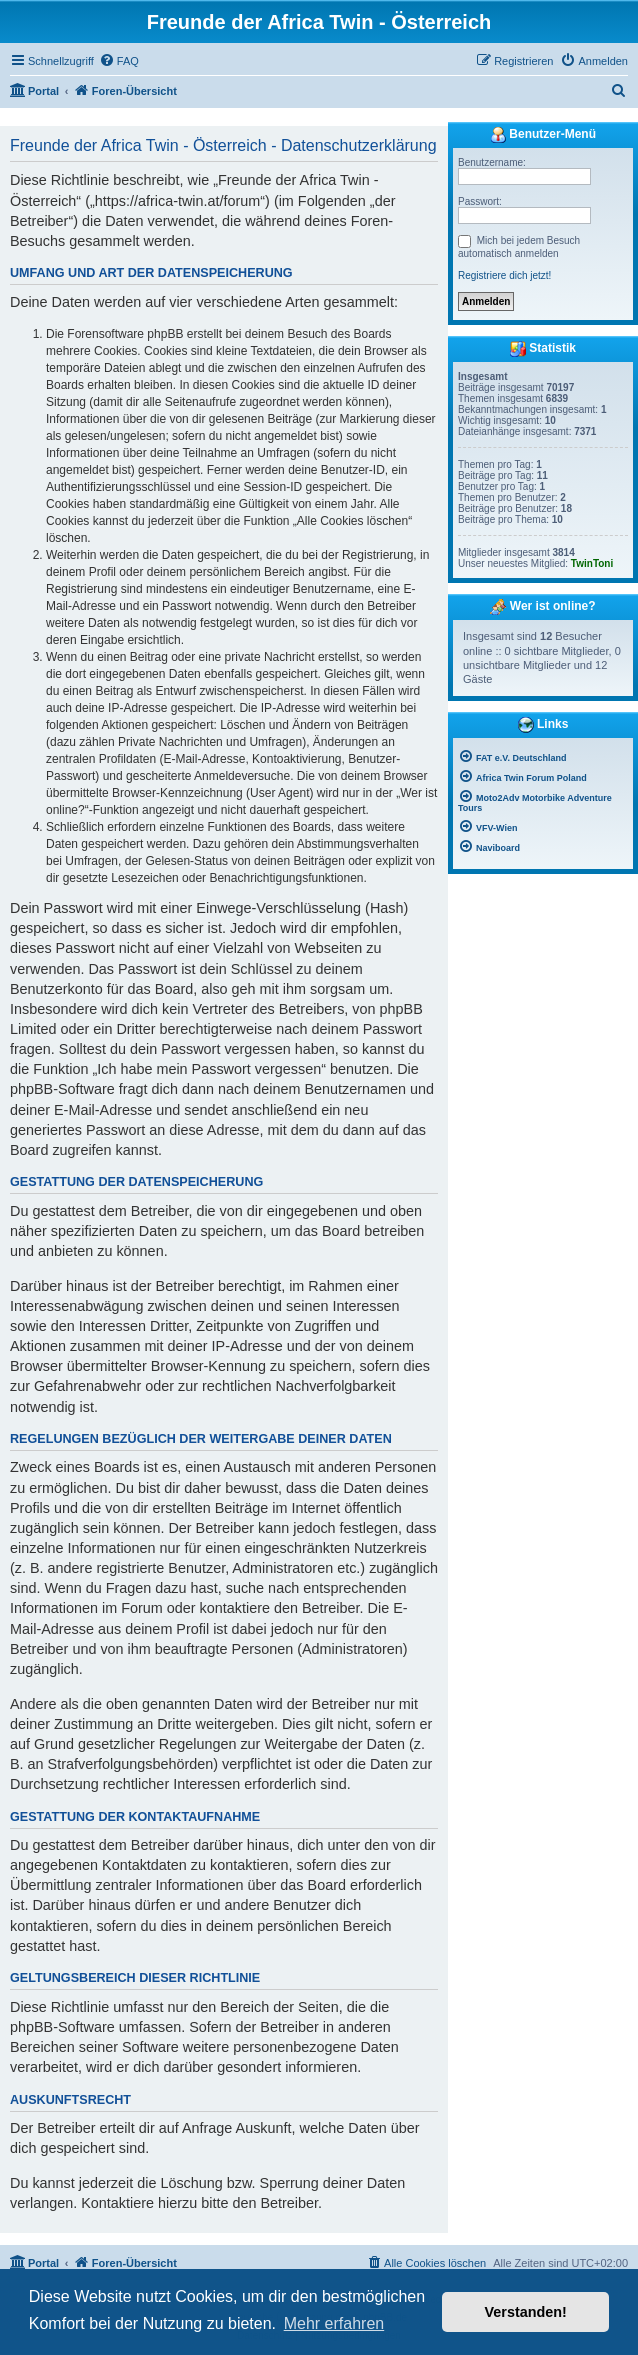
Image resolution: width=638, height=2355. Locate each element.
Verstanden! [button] (526, 2312)
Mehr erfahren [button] (334, 2323)
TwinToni (592, 563)
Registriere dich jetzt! (504, 275)
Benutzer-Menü (543, 135)
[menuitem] (119, 61)
